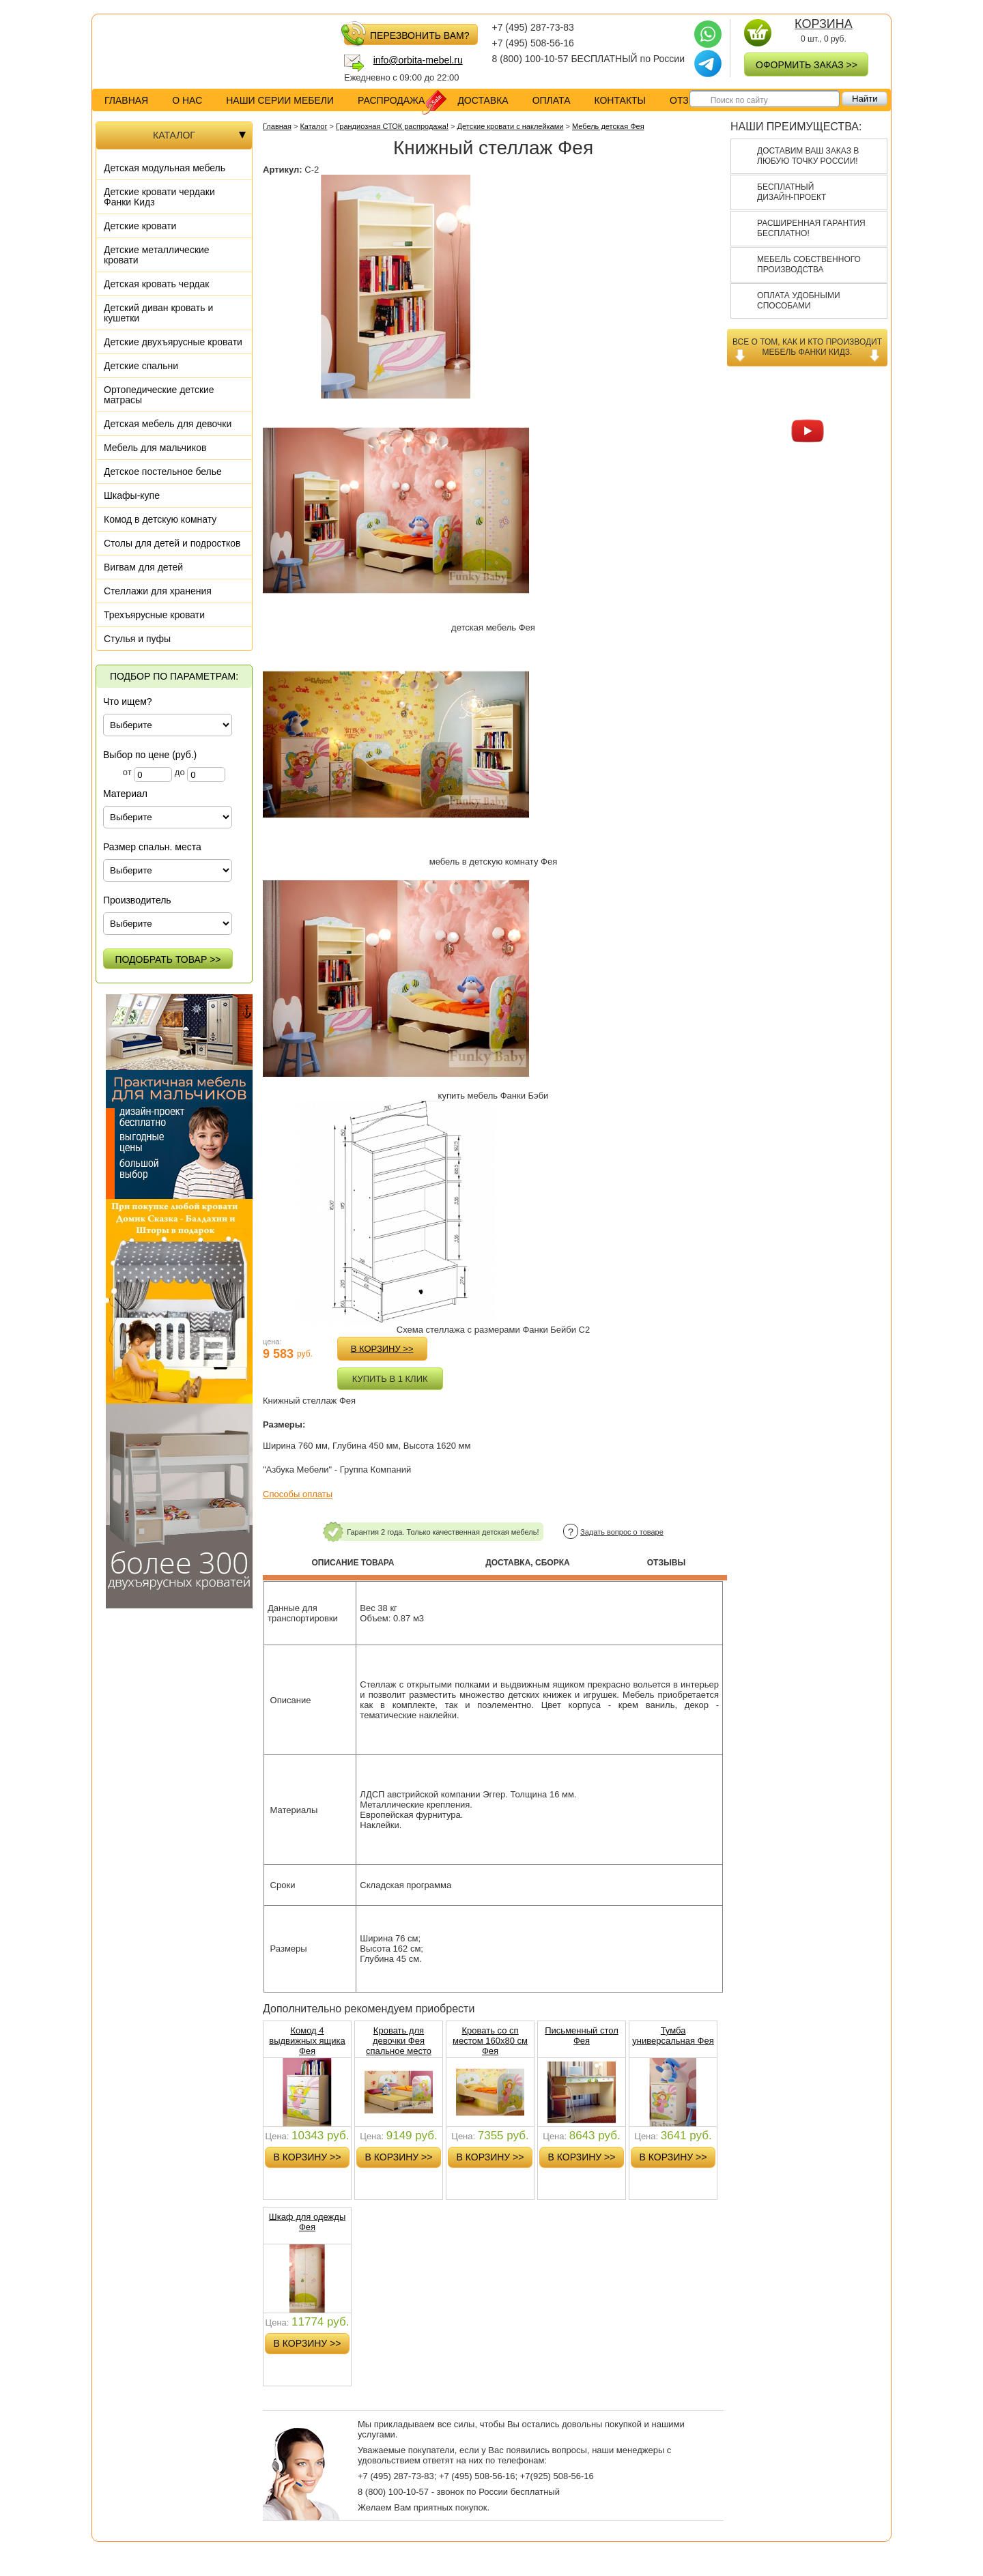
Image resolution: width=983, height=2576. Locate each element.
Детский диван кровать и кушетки (158, 312)
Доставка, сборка (527, 1562)
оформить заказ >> (806, 64)
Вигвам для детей (143, 567)
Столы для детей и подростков (172, 543)
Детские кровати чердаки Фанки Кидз (159, 196)
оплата (551, 100)
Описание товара (352, 1562)
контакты (620, 100)
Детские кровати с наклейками (510, 126)
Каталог (313, 126)
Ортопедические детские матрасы (159, 394)
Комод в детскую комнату (160, 519)
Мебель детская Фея (608, 126)
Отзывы (666, 1562)
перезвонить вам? (406, 34)
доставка (482, 100)
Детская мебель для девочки (167, 423)
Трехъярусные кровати (154, 614)
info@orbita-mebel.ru (418, 60)
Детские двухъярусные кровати (173, 341)
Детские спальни (141, 365)
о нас (187, 100)
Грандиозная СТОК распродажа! (392, 126)
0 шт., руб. (823, 31)
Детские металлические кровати (157, 254)
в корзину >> (382, 1349)
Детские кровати (140, 225)
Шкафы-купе (132, 495)
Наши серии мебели (280, 100)
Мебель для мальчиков (155, 447)
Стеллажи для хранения (158, 590)
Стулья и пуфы (137, 638)
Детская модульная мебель (164, 167)
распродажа (401, 100)
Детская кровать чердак (156, 283)
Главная (126, 100)
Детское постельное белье (163, 471)
